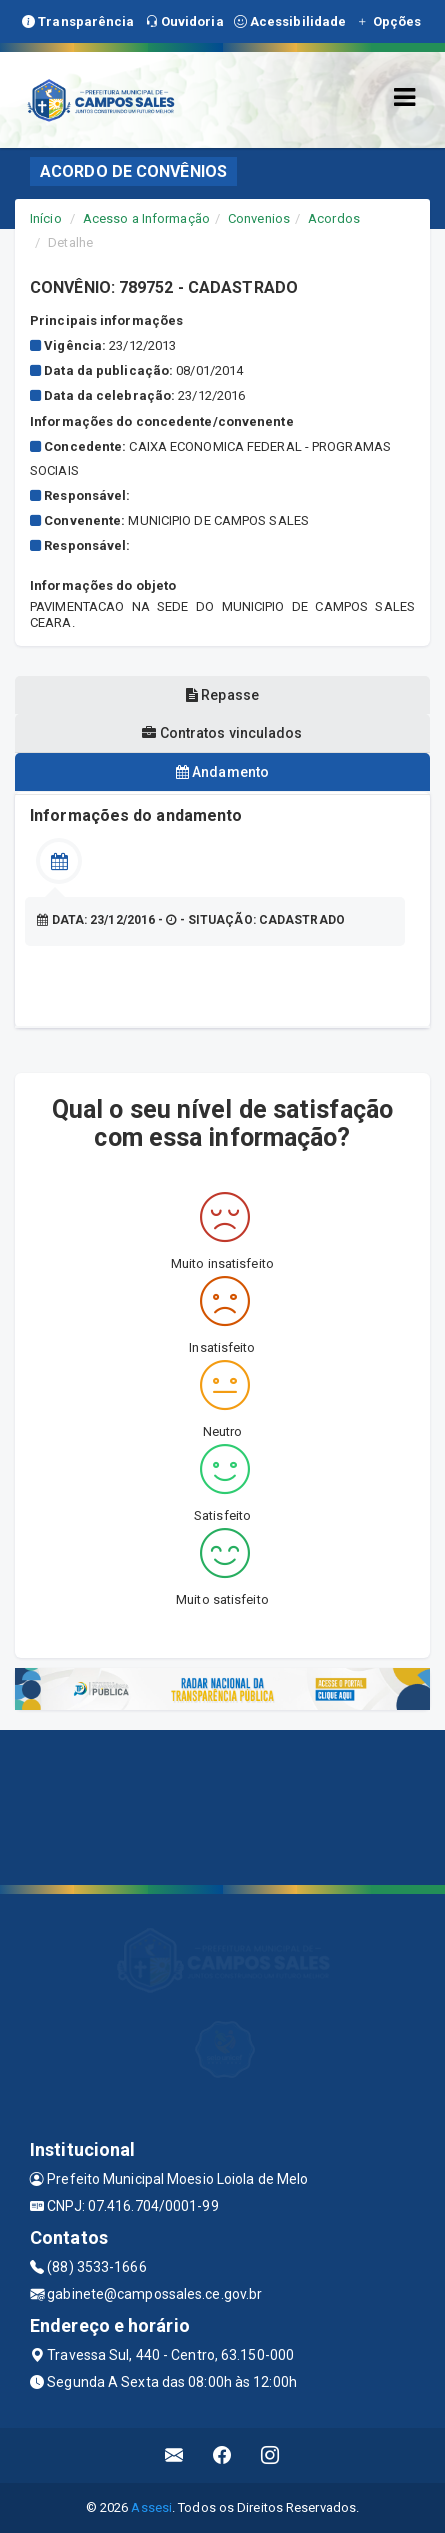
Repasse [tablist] (222, 695)
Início (46, 218)
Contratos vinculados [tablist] (222, 733)
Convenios (259, 218)
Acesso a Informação (146, 218)
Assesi (151, 2507)
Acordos (334, 218)
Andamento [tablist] (222, 772)
